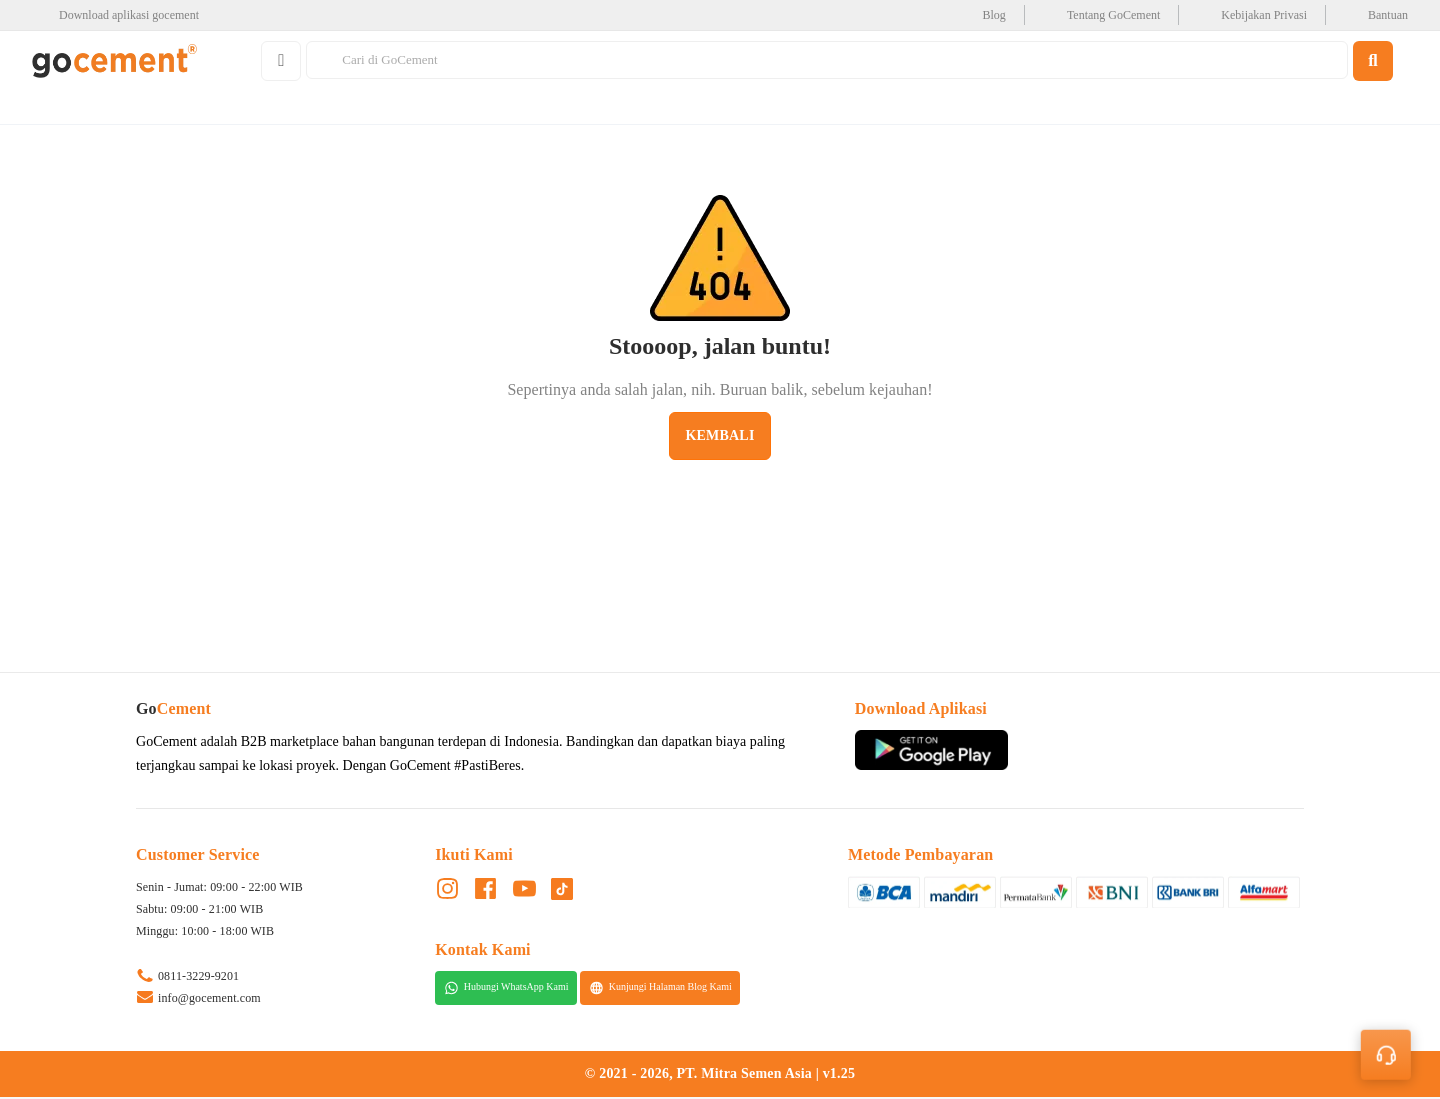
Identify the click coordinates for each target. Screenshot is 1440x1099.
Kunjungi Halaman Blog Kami (660, 989)
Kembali (719, 436)
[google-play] (121, 15)
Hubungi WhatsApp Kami (506, 989)
